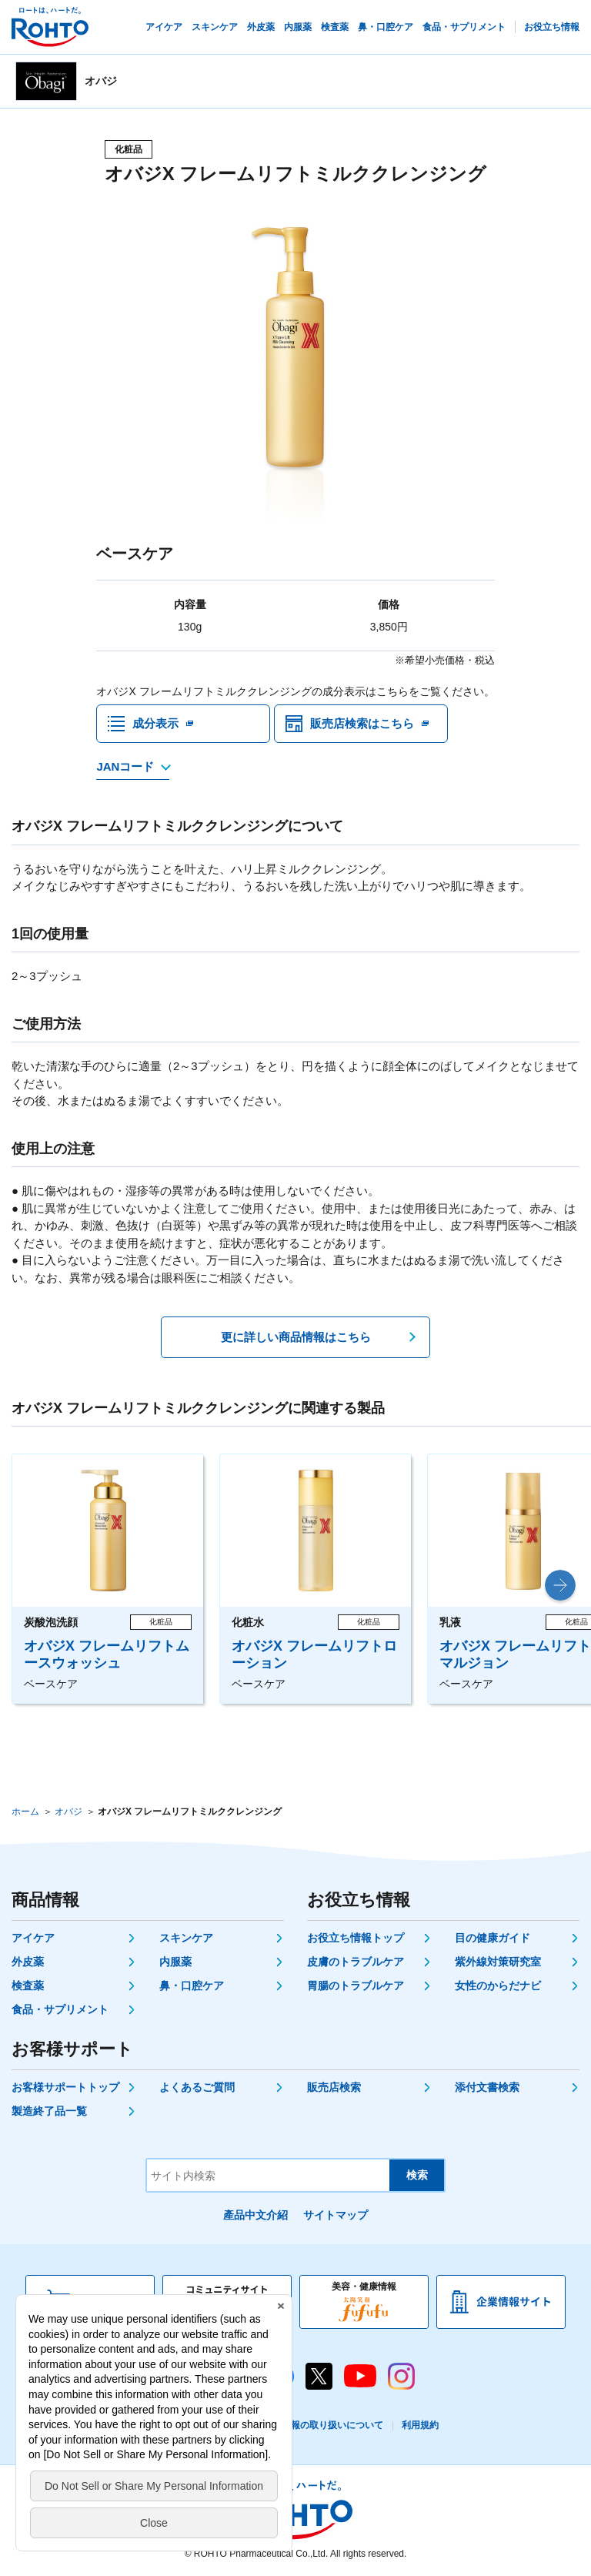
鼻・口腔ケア (191, 1985)
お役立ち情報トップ (355, 1938)
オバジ (68, 1811)
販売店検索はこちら (362, 723)
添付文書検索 (487, 2087)
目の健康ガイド (492, 1938)
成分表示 (155, 723)
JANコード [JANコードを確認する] (125, 766)
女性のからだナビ (498, 1985)
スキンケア (186, 1938)
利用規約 (420, 2425)
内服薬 (175, 1961)
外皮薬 (28, 1961)
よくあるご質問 (197, 2087)
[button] (560, 1585)
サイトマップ (335, 2215)
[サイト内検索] (268, 2175)
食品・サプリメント (60, 2009)
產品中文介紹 (255, 2215)
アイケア (33, 1938)
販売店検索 (334, 2087)
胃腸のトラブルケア (355, 1985)
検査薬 (28, 1985)
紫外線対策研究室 (498, 1961)
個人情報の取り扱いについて (323, 2425)
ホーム (25, 1811)
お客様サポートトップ (65, 2087)
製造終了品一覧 (49, 2111)
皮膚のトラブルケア (355, 1961)
